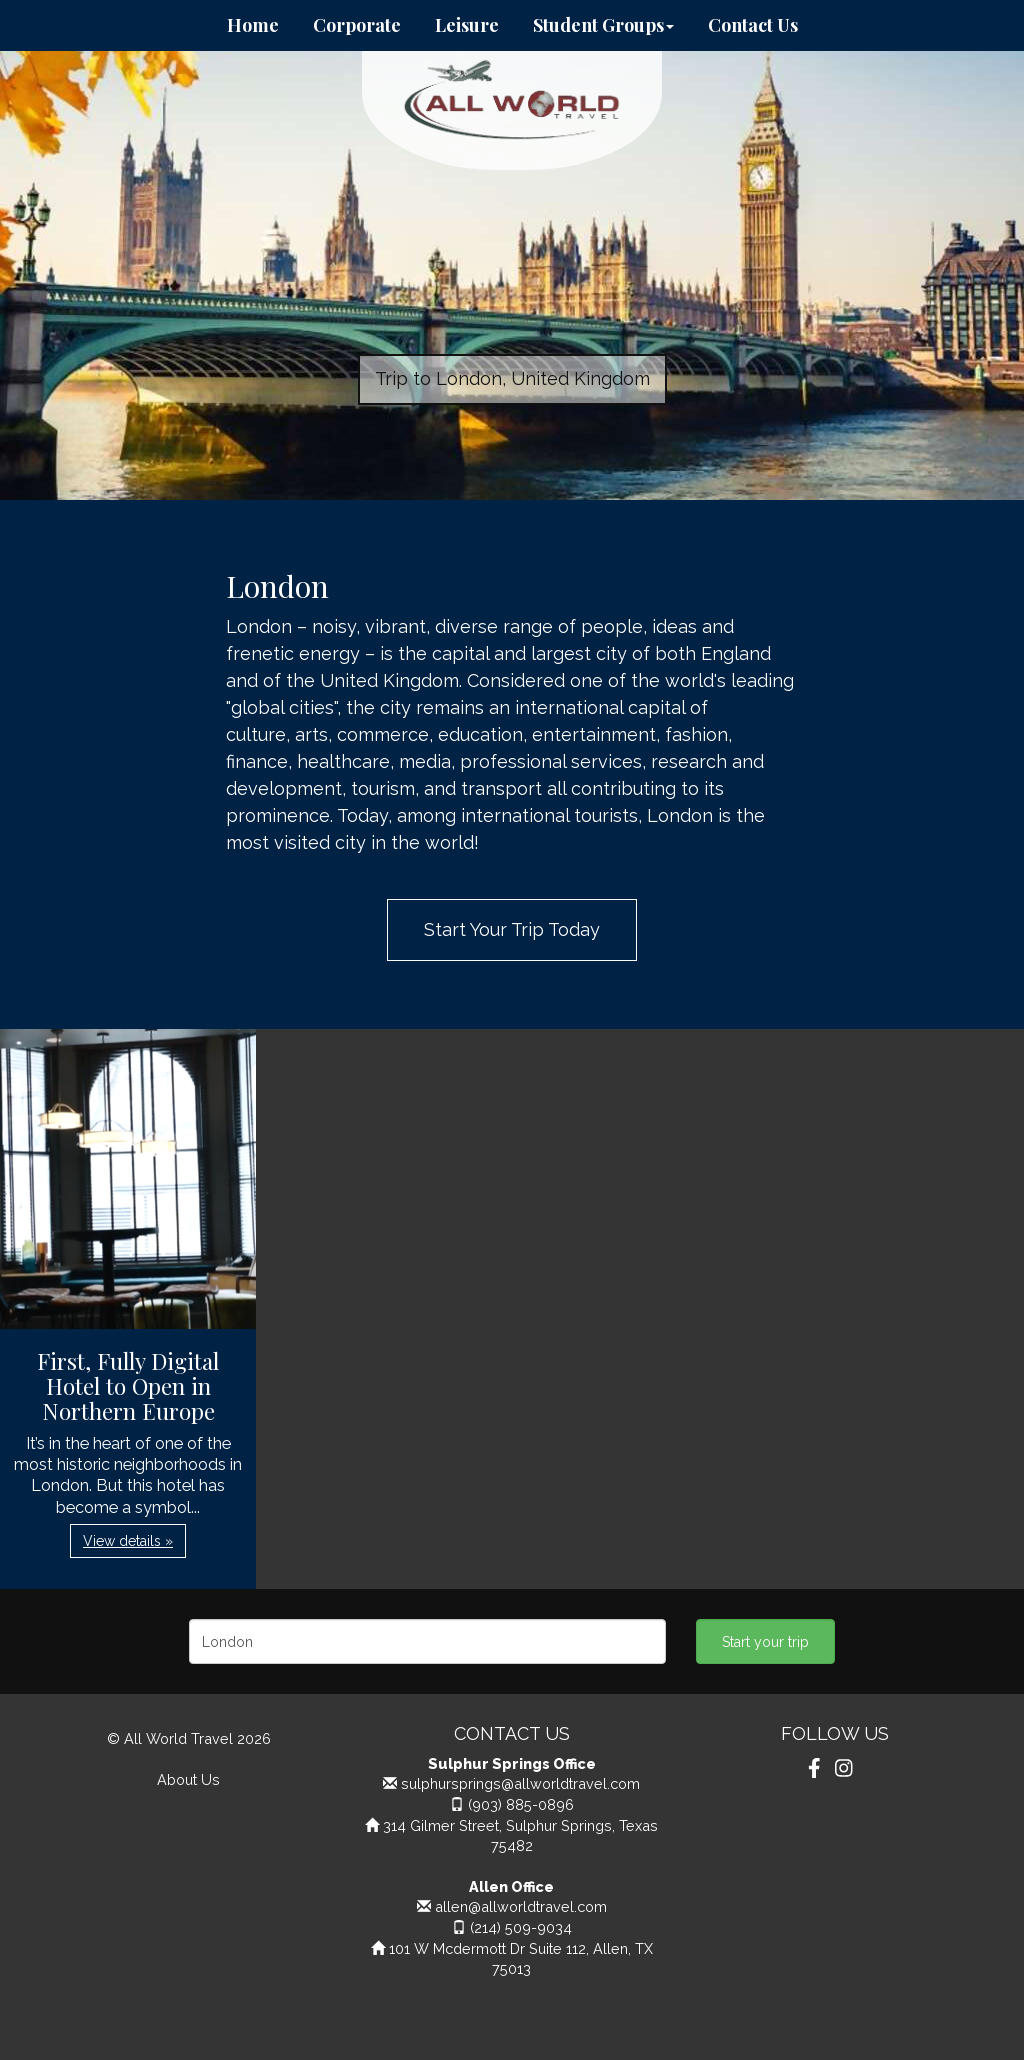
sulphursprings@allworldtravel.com (520, 1783)
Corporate (357, 25)
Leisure (467, 25)
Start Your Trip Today (512, 929)
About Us (188, 1779)
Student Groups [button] (603, 25)
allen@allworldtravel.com (521, 1906)
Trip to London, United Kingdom (512, 378)
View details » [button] (128, 1541)
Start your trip (765, 1642)
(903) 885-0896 (521, 1804)
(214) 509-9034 (521, 1927)
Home (253, 25)
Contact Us (753, 25)
